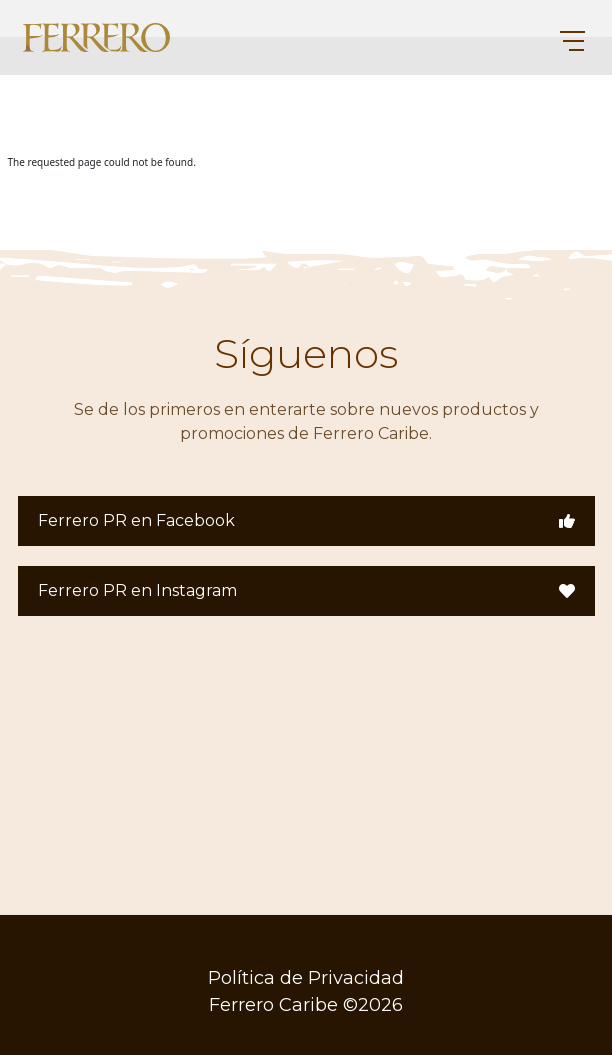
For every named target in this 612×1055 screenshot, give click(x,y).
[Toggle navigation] (563, 38)
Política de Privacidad (306, 978)
